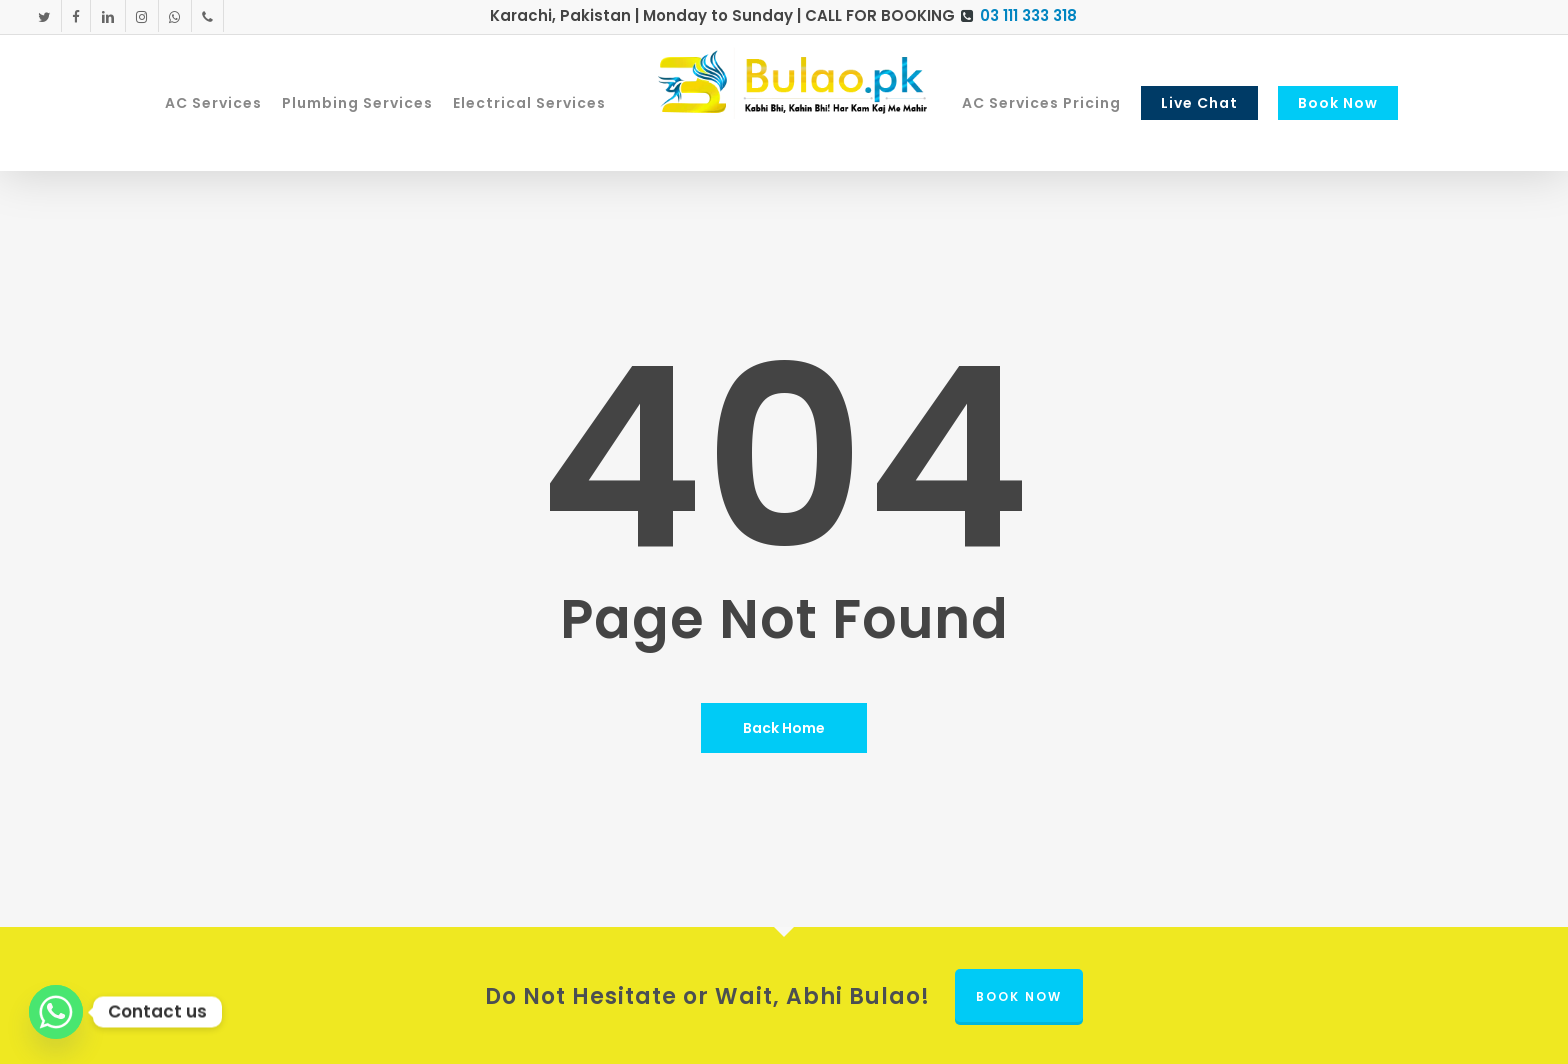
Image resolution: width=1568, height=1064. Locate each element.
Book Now (1019, 996)
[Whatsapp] (56, 1012)
